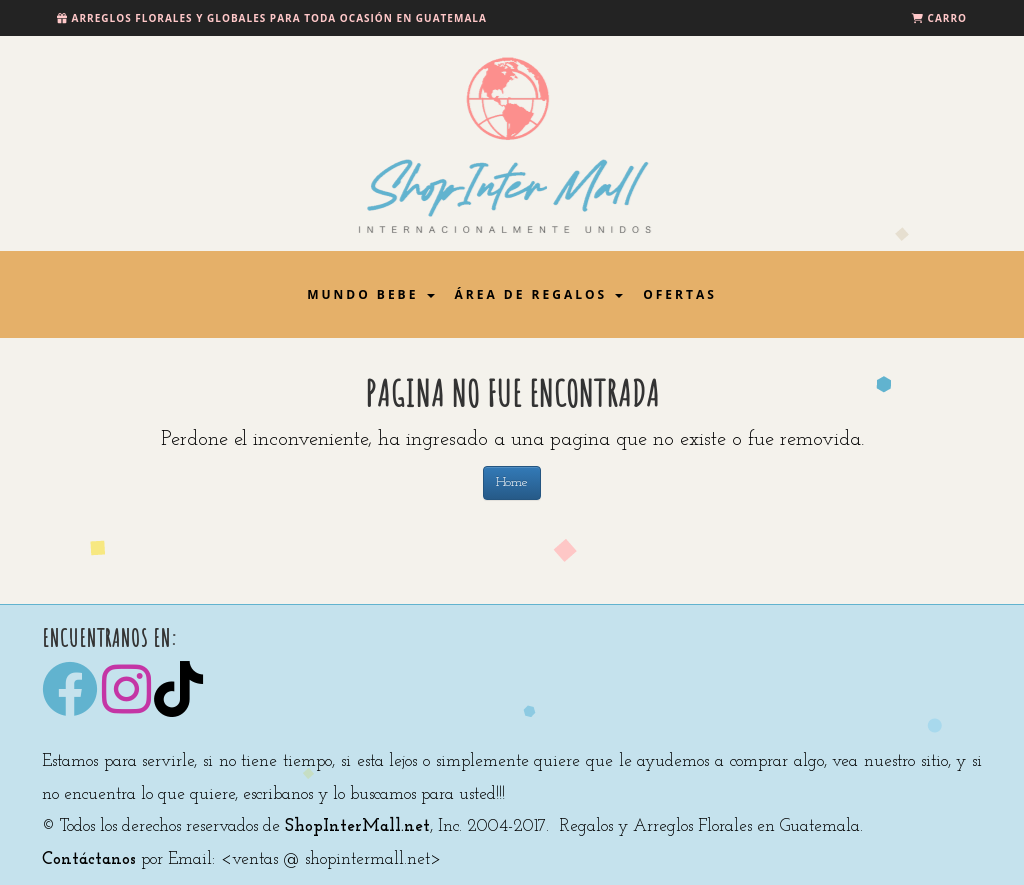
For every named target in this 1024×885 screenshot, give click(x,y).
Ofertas (680, 294)
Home (512, 482)
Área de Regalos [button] (539, 294)
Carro (947, 18)
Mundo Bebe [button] (370, 294)
